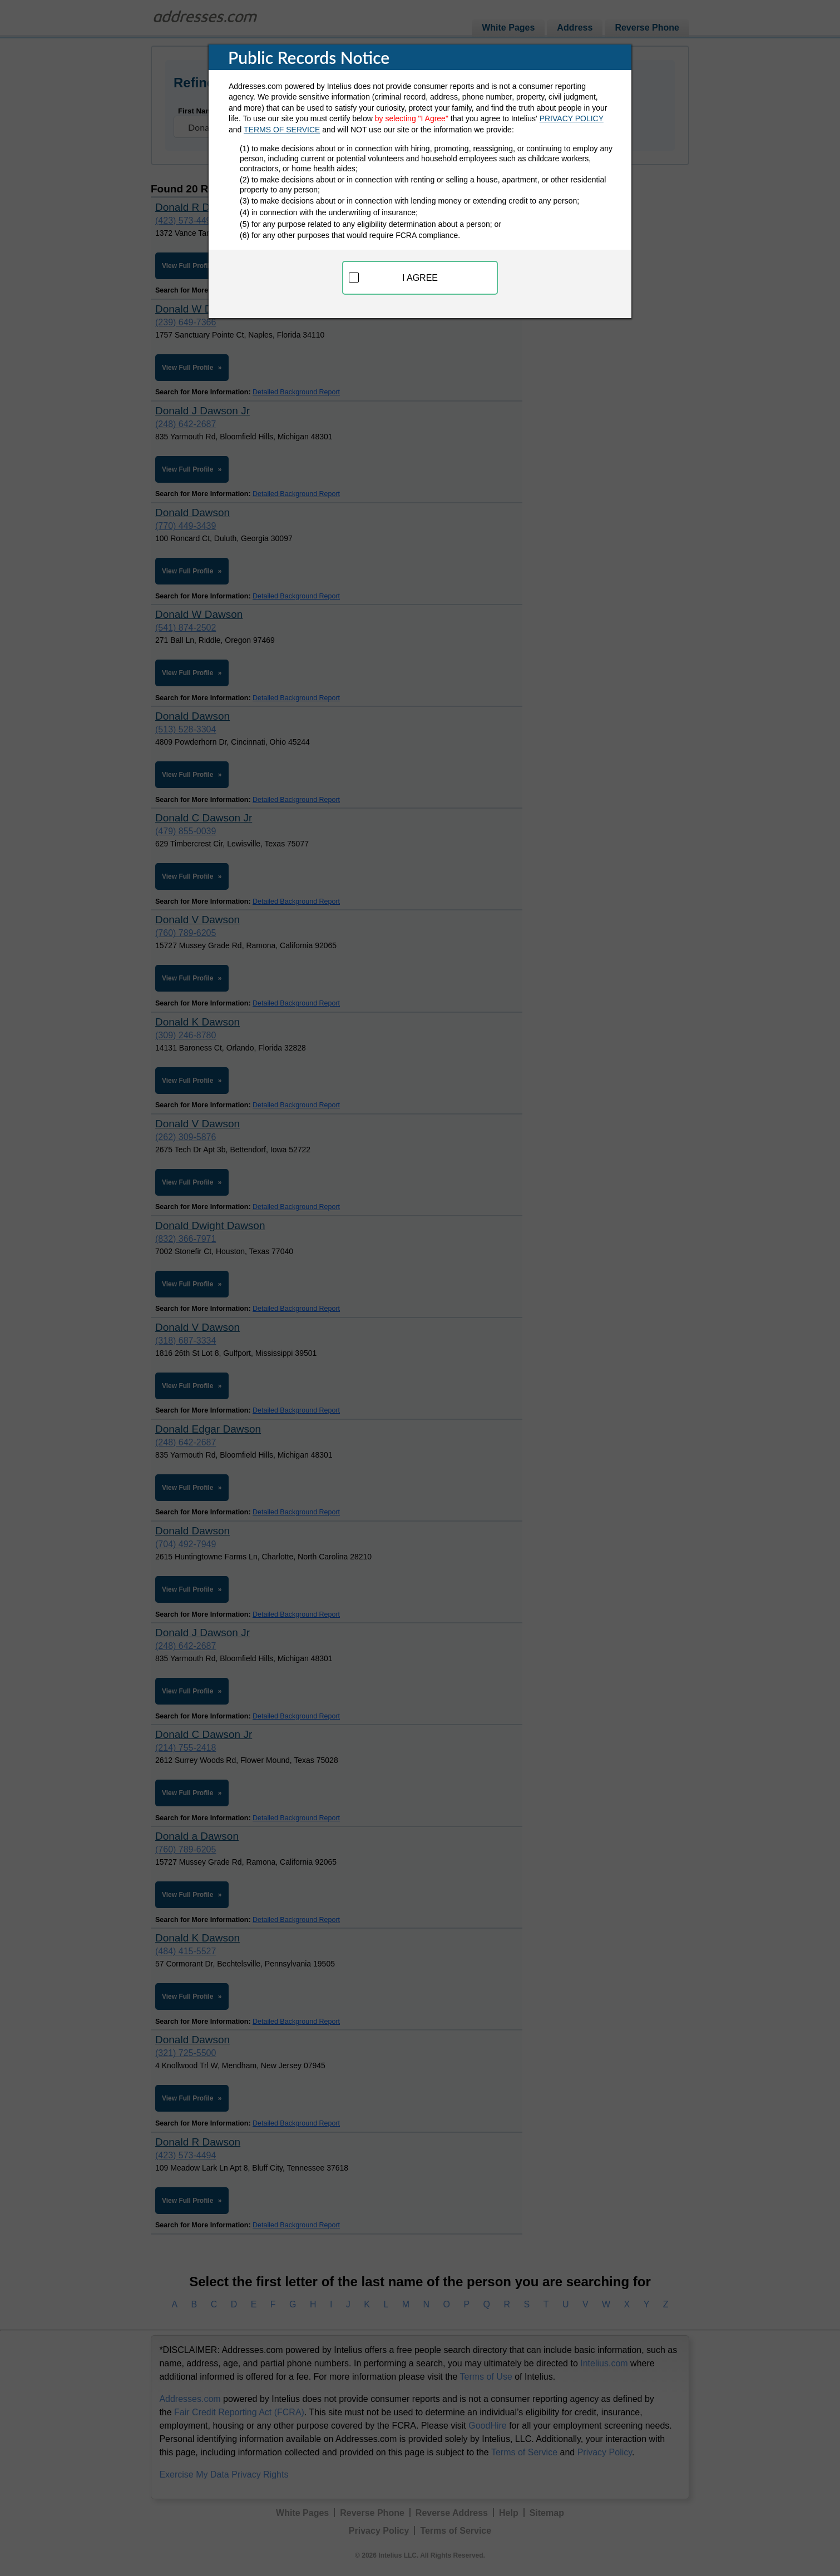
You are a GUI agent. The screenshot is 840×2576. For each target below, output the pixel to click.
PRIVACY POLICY (572, 118)
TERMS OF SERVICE (282, 129)
